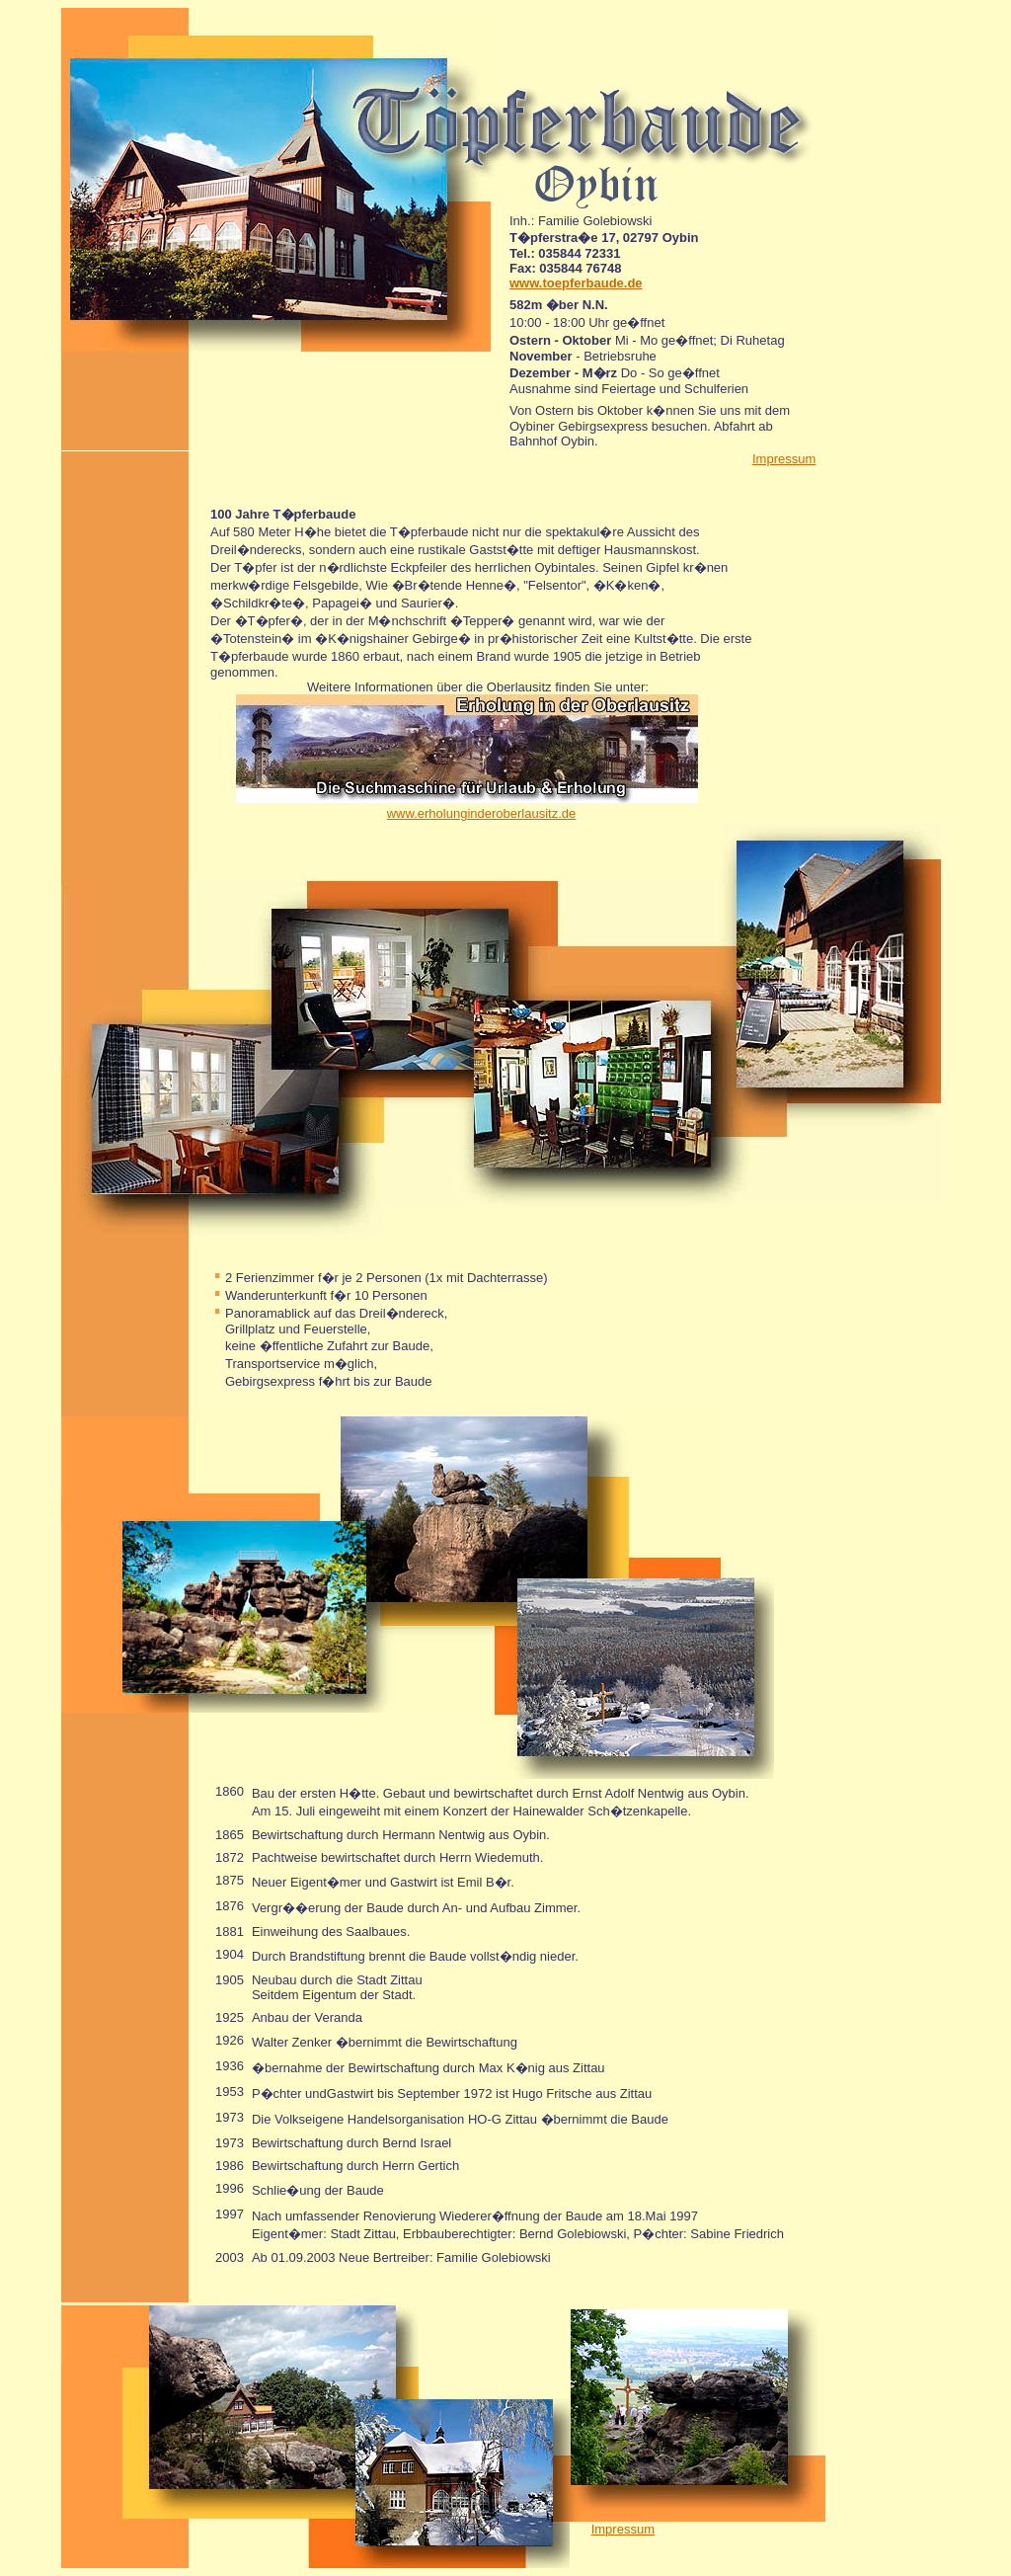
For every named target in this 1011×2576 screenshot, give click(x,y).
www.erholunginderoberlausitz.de (482, 813)
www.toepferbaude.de (576, 283)
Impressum (784, 458)
